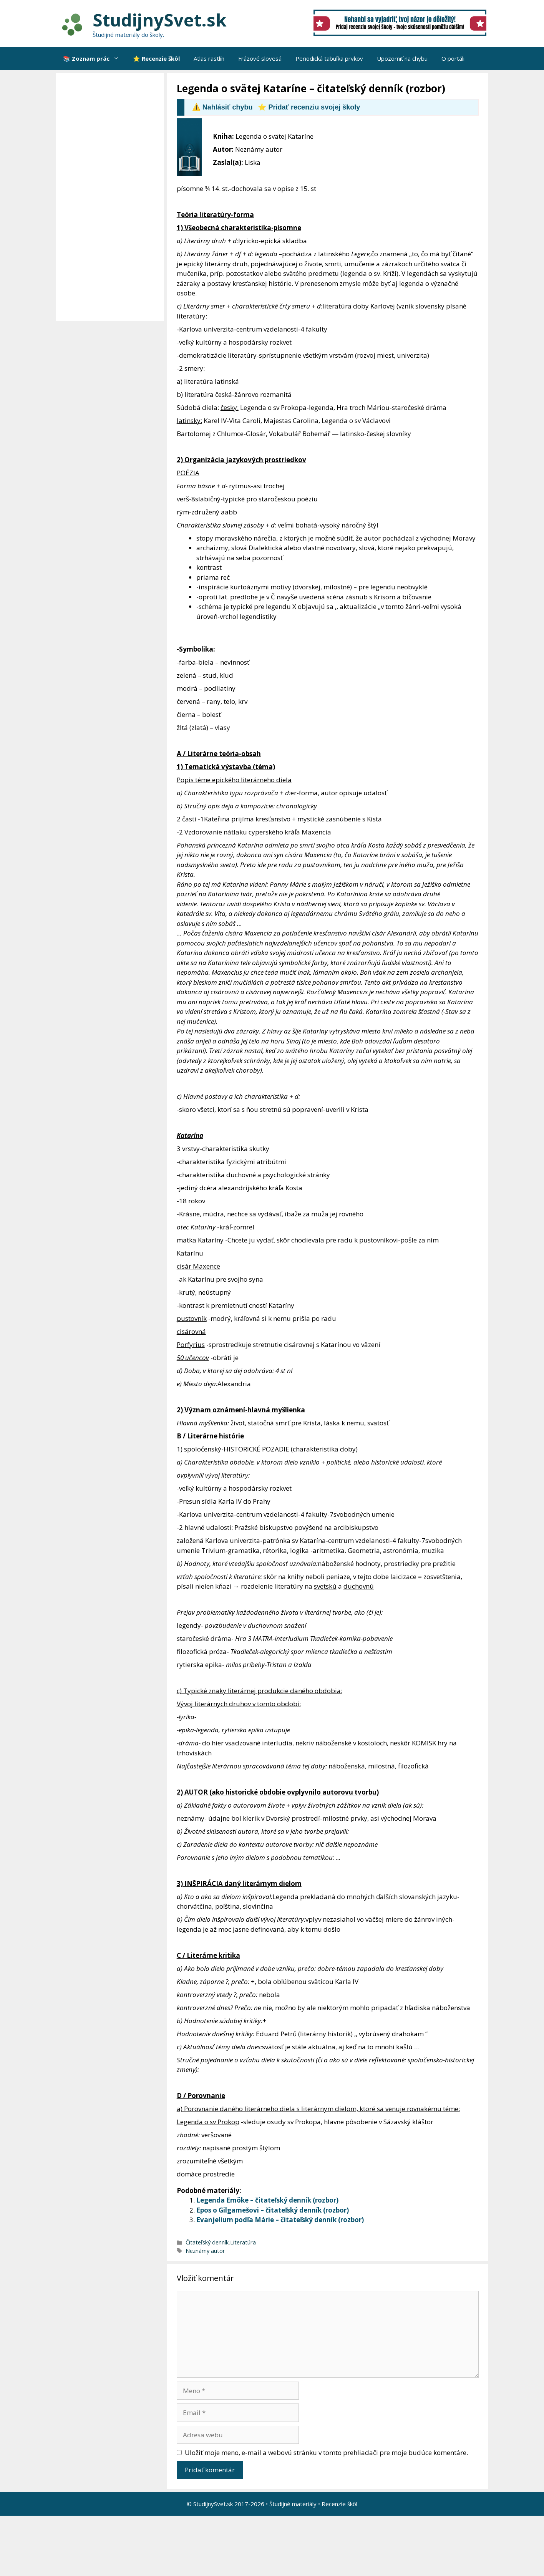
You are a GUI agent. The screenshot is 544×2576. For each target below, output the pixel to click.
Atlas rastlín (209, 58)
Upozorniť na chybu (402, 58)
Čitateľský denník (207, 2242)
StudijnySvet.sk (160, 20)
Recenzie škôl (339, 2504)
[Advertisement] (112, 197)
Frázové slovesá (260, 58)
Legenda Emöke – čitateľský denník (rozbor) (267, 2200)
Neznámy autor (205, 2250)
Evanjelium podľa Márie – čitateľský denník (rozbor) (280, 2219)
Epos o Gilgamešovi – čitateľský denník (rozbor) (272, 2210)
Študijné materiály (293, 2504)
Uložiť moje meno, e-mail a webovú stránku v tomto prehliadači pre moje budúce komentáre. (326, 2452)
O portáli (452, 58)
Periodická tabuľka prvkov (329, 58)
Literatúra (243, 2242)
